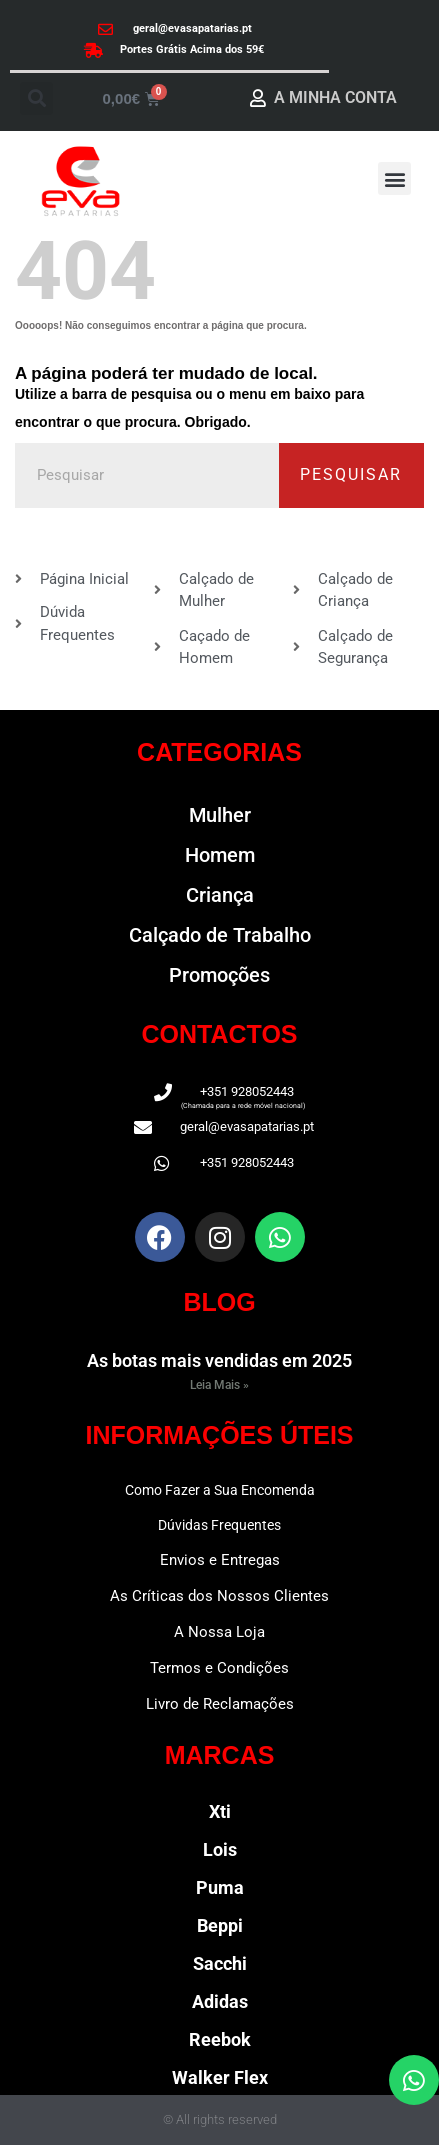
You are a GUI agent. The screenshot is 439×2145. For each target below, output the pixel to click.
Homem (220, 855)
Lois (220, 1849)
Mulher (220, 815)
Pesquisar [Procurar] (351, 474)
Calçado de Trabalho (220, 935)
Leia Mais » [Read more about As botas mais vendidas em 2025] (219, 1385)
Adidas (220, 2001)
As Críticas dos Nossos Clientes (219, 1596)
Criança (220, 895)
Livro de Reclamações (220, 1704)
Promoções (219, 975)
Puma (220, 1887)
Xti (220, 1811)
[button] (36, 98)
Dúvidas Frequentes (219, 1525)
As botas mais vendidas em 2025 (219, 1360)
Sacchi (220, 1963)
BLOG (219, 1302)
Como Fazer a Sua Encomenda (220, 1490)
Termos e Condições (219, 1668)
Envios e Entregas (220, 1560)
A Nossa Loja (219, 1632)
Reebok (220, 2039)
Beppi (220, 1925)
